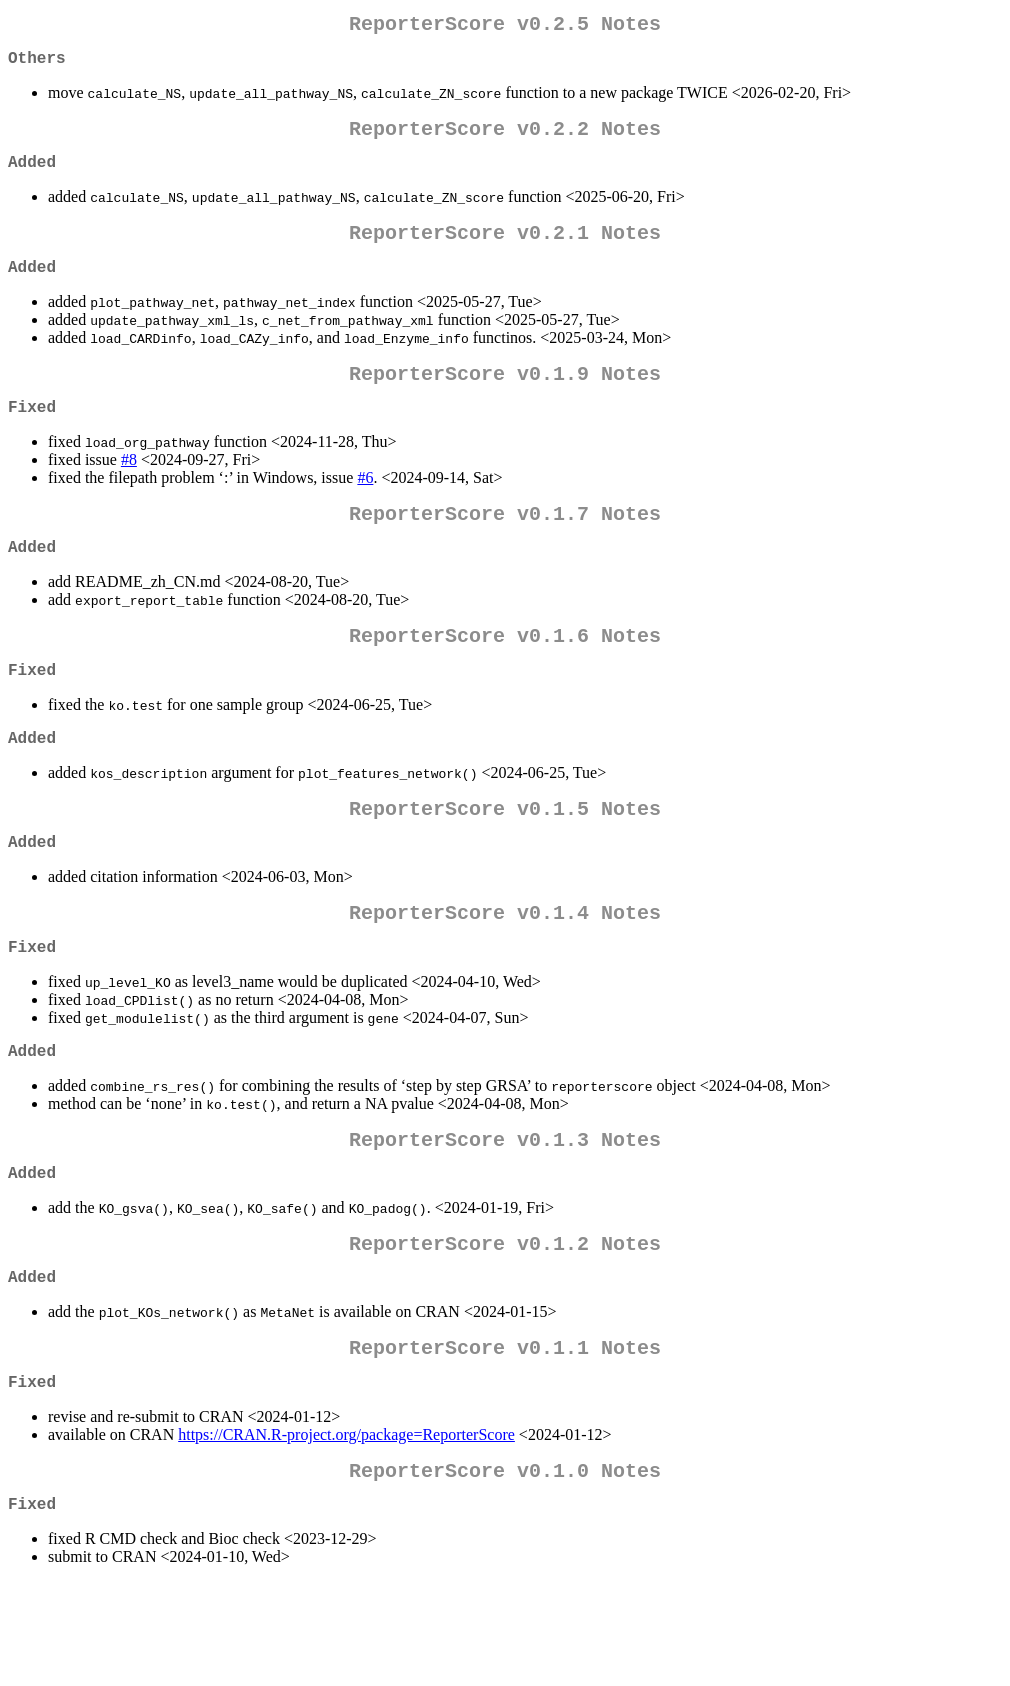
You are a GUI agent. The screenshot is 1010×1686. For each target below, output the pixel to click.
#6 (365, 509)
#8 (129, 491)
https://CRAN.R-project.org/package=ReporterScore (346, 1530)
